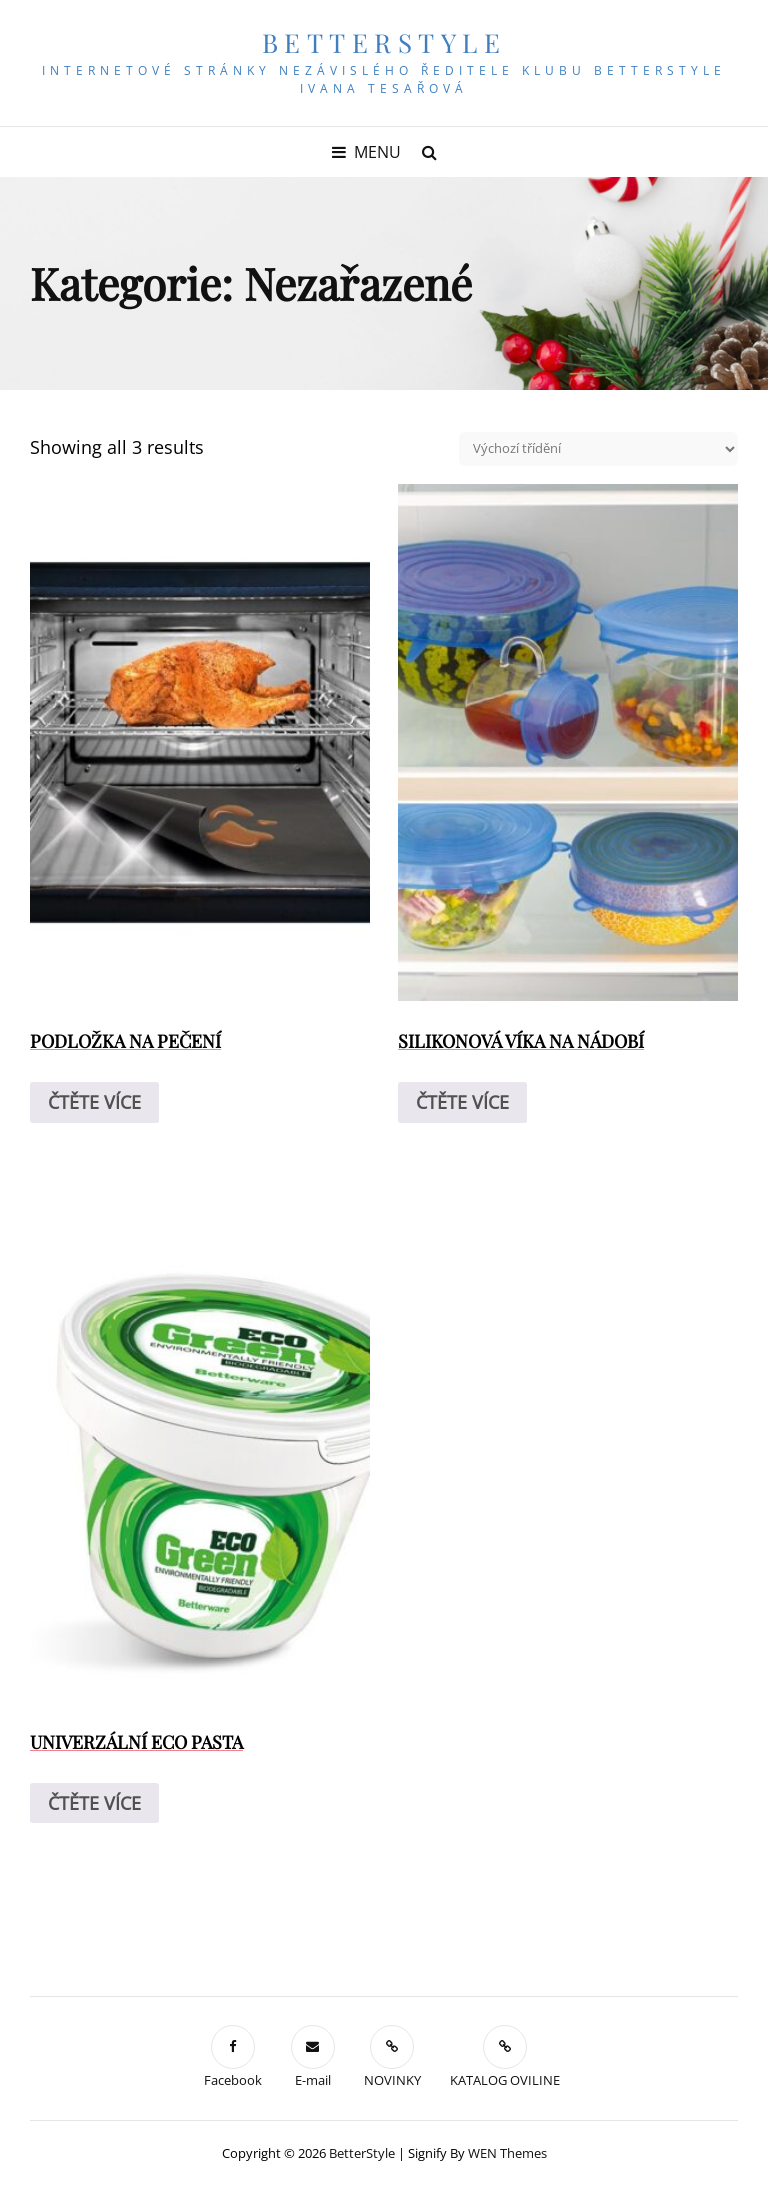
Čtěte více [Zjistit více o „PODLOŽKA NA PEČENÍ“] (94, 1102)
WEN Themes (507, 2153)
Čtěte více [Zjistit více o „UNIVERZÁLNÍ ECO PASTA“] (94, 1803)
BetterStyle (384, 42)
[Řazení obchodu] (598, 449)
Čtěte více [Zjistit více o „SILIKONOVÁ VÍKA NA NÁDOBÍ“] (462, 1102)
